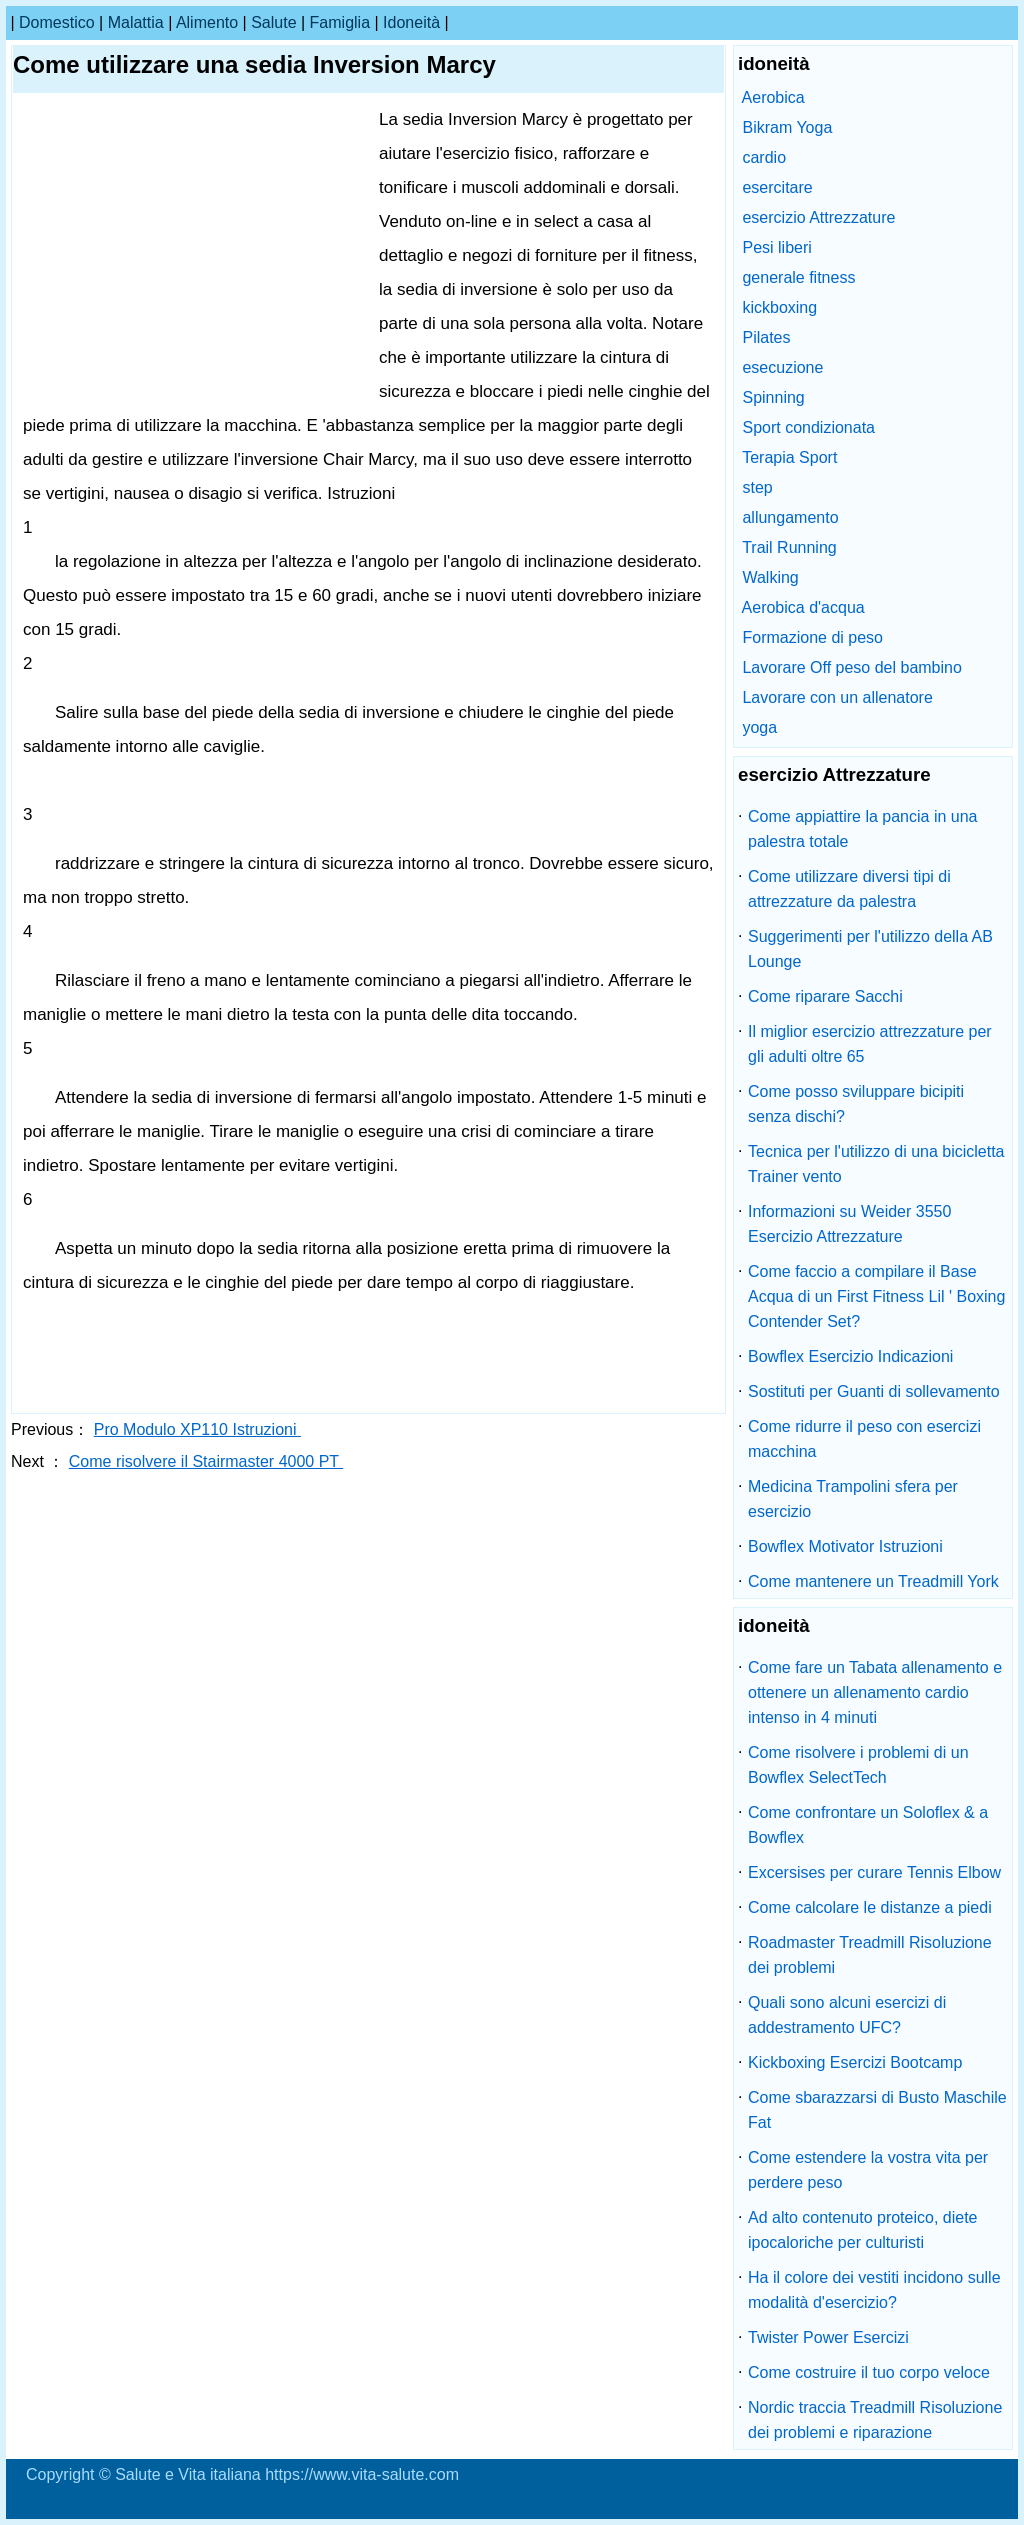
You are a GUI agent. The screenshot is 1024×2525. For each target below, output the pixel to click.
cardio (764, 157)
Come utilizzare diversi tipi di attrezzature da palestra (849, 889)
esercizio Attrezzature (818, 217)
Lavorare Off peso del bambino (851, 667)
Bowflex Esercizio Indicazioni (850, 1356)
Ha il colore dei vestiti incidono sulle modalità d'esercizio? (874, 2290)
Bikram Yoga (787, 127)
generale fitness (798, 277)
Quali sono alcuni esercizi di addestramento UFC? (847, 2015)
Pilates (766, 337)
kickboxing (779, 307)
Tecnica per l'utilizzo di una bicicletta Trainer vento (876, 1164)
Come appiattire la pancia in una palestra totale (862, 829)
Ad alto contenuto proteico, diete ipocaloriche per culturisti (863, 2230)
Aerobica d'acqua (803, 607)
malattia (136, 22)
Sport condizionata (808, 427)
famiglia (340, 22)
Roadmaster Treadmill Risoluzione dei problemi (870, 1955)
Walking (770, 577)
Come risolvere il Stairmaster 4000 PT (206, 1461)
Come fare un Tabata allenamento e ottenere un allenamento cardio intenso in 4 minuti (875, 1692)
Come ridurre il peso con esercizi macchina (864, 1439)
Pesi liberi (776, 247)
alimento (207, 22)
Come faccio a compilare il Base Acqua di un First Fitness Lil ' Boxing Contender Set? (876, 1296)
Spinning (773, 397)
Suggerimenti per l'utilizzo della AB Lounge (870, 949)
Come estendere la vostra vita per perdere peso (868, 2170)
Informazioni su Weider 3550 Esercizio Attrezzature (849, 1224)
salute (273, 22)
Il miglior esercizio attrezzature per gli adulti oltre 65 (870, 1044)
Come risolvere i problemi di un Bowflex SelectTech (858, 1765)
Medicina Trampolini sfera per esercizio (853, 1499)
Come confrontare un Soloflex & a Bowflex (868, 1825)
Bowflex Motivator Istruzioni (845, 1546)
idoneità (411, 22)
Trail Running (789, 547)
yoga (759, 727)
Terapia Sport (789, 457)
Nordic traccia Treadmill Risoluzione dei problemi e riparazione (875, 2420)
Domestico (57, 22)
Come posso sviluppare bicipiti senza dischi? (856, 1104)
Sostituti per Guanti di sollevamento (874, 1391)
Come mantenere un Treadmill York (873, 1581)
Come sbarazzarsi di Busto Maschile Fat (877, 2110)
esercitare (777, 187)
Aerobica (773, 97)
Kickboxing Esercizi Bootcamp (855, 2062)
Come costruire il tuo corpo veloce (869, 2372)
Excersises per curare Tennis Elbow (874, 1872)
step (757, 487)
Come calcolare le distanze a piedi (870, 1907)
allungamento (790, 517)
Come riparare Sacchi (825, 996)
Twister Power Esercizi (828, 2337)
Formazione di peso (812, 637)
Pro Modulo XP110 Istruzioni (197, 1429)
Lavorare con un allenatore (837, 697)
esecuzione (782, 367)
